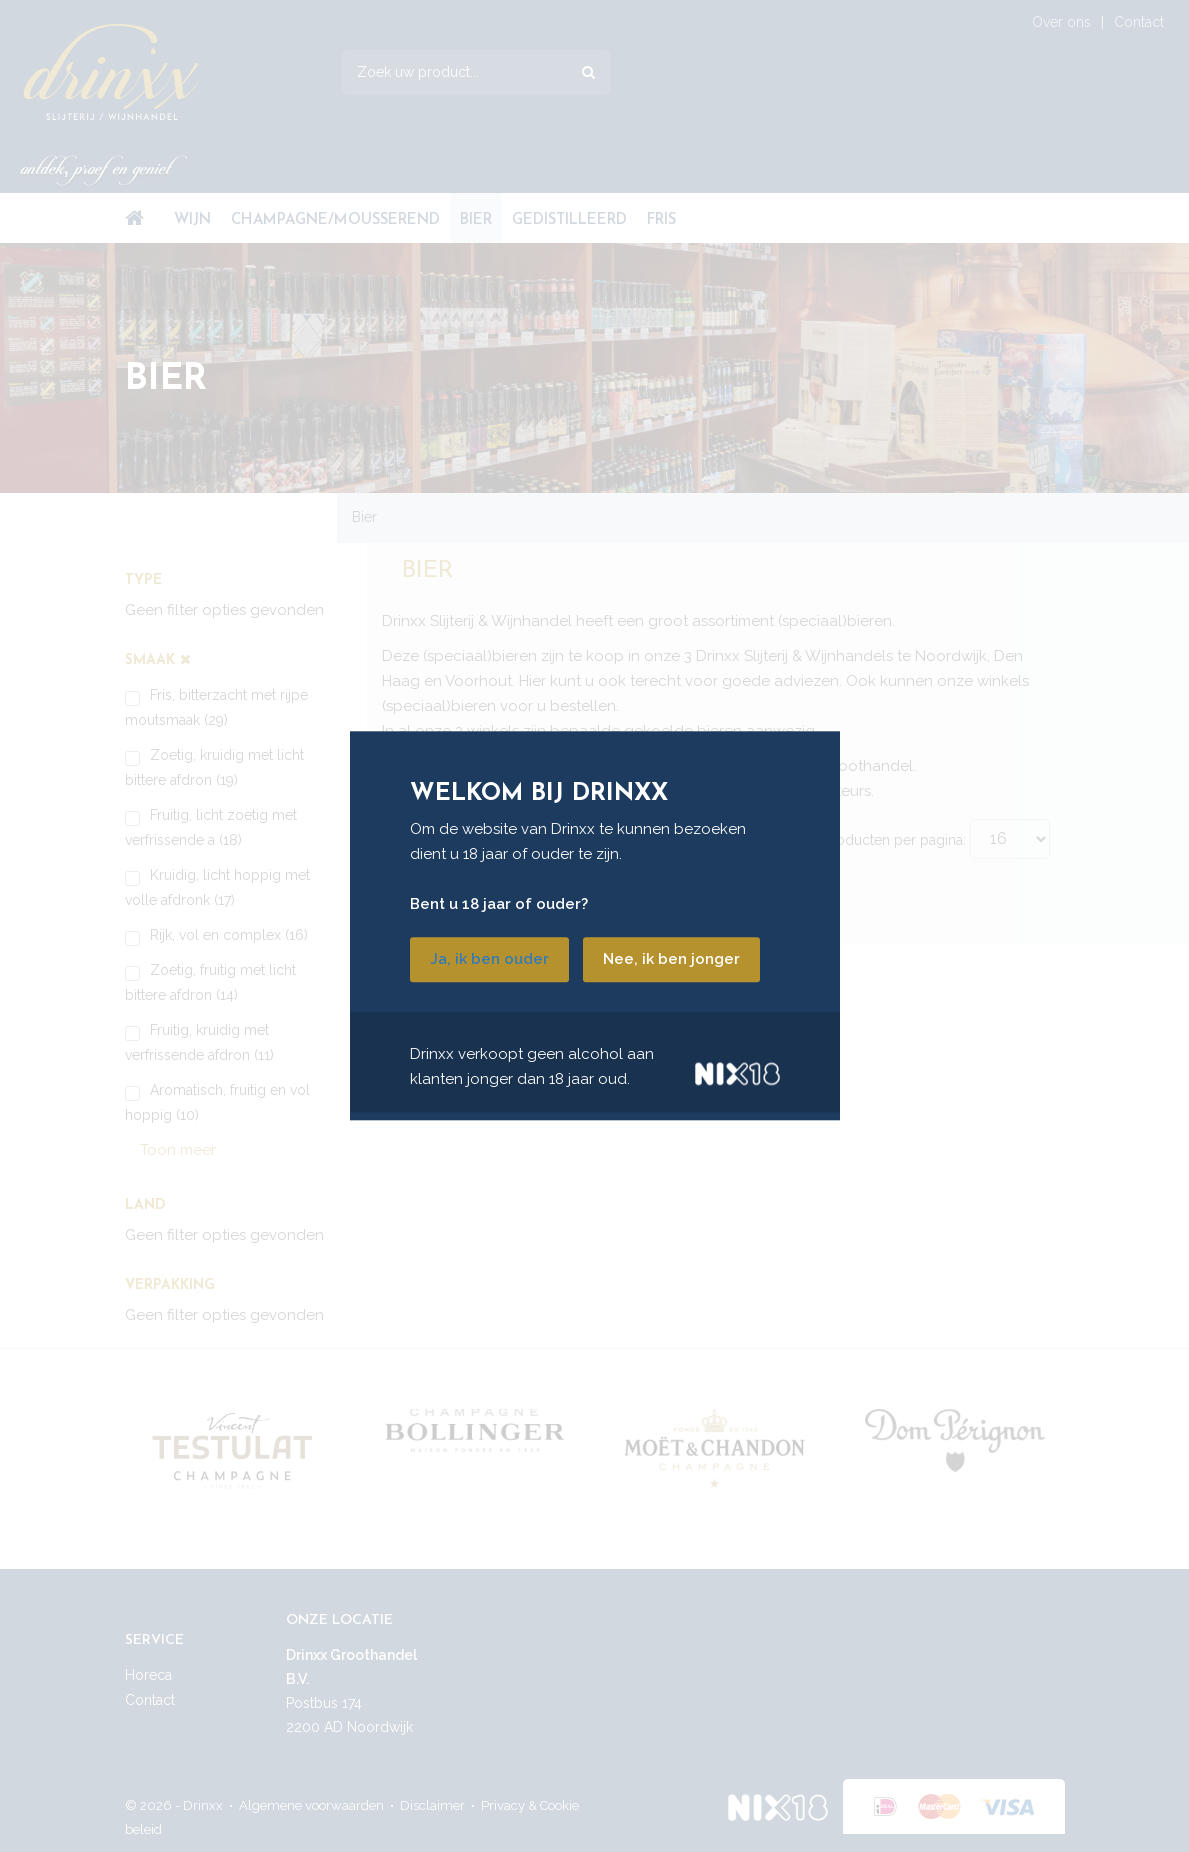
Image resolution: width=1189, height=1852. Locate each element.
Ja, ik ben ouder (489, 960)
